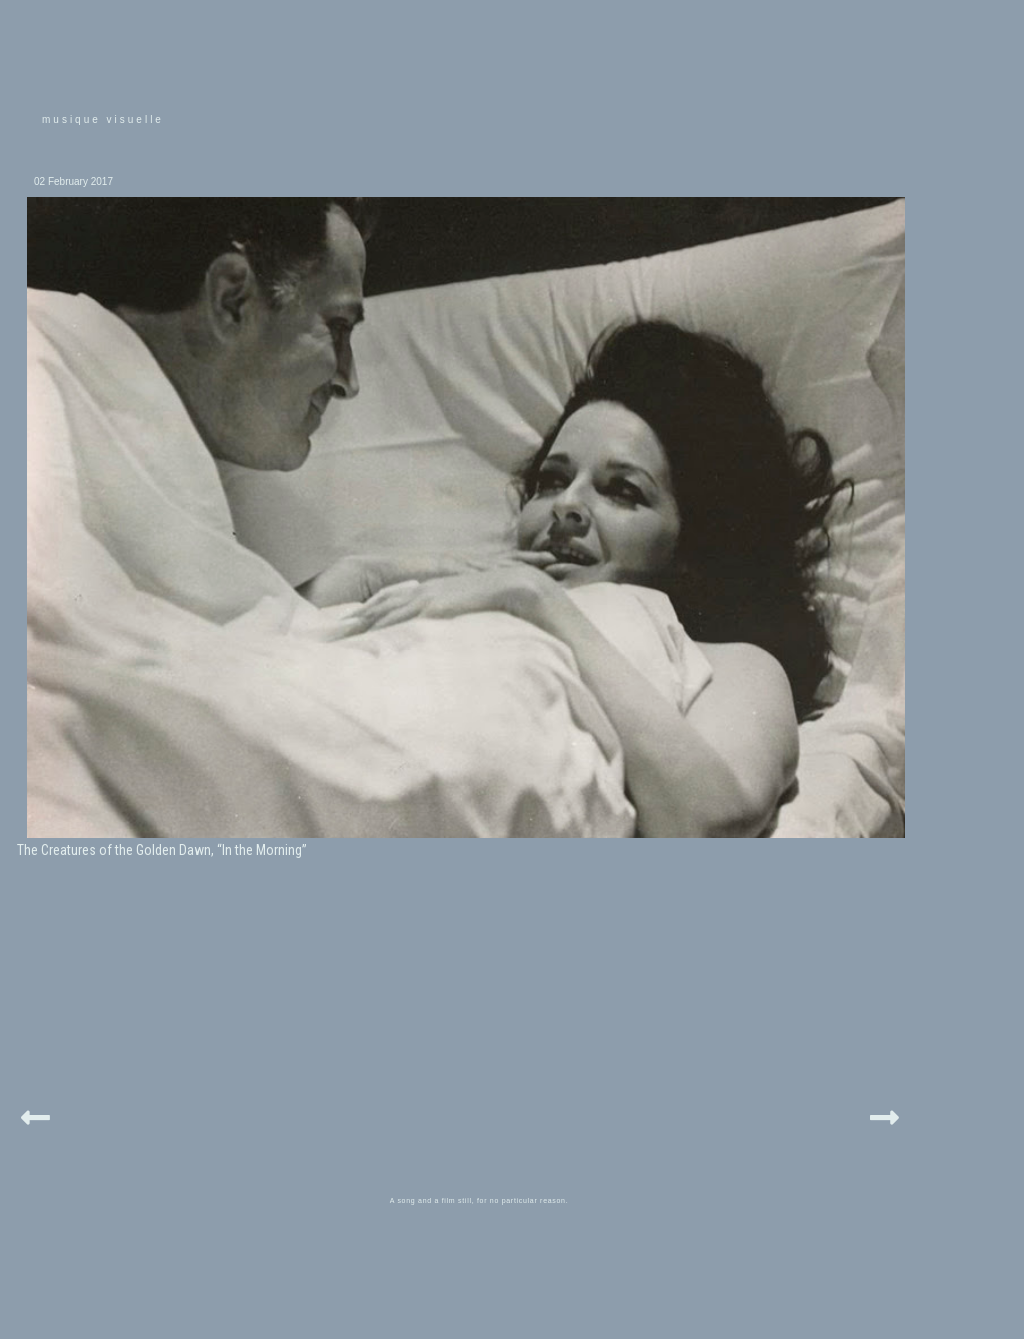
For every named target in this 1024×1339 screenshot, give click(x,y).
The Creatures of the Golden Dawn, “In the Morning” (162, 850)
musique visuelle (103, 119)
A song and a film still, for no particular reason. (479, 1200)
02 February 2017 (73, 181)
